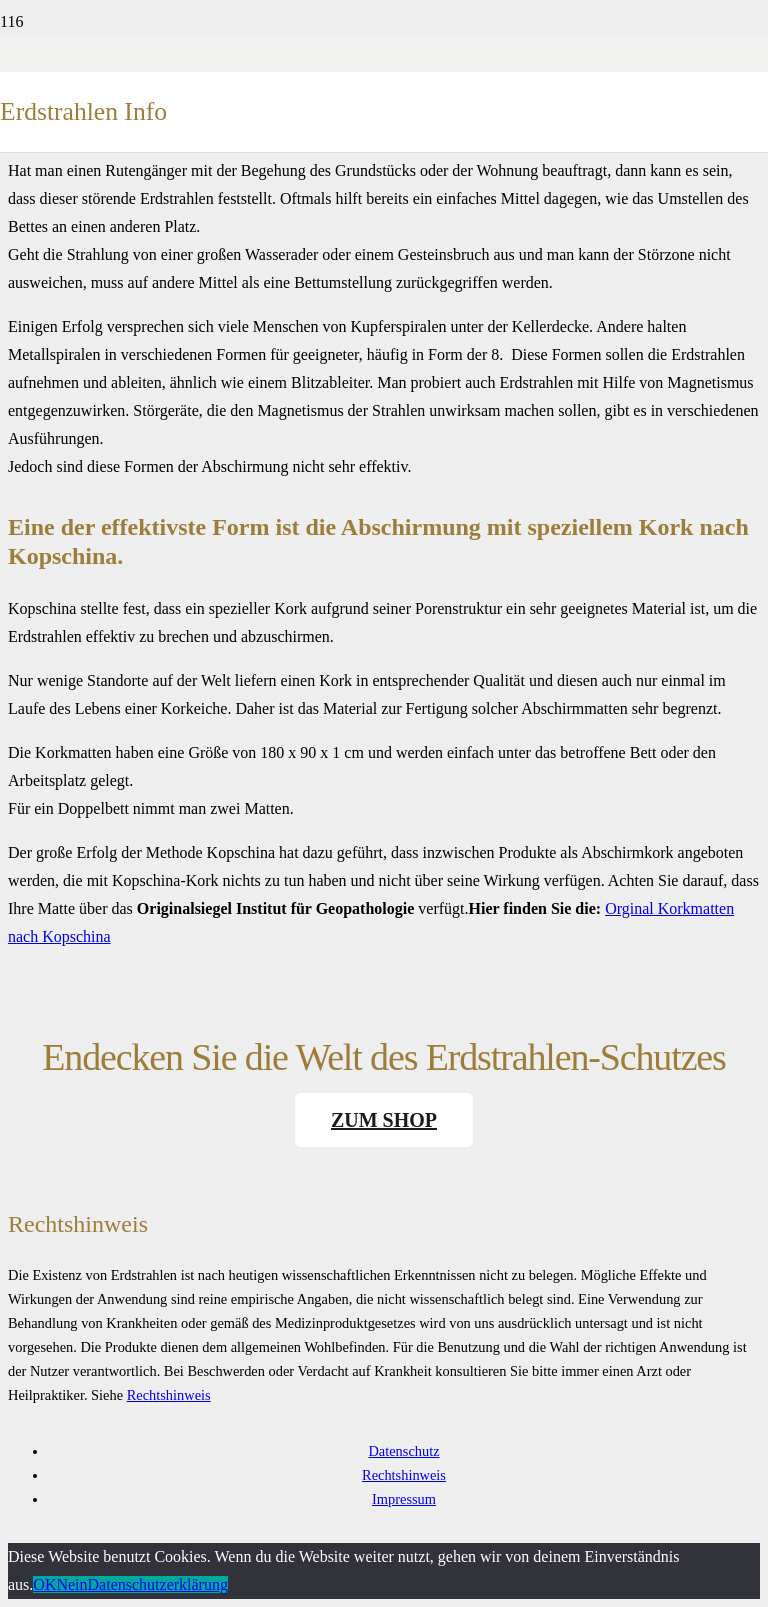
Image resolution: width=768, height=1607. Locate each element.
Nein (71, 1584)
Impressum (404, 1499)
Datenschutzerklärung (158, 1584)
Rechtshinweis (169, 1395)
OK (44, 1584)
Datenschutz (403, 1451)
